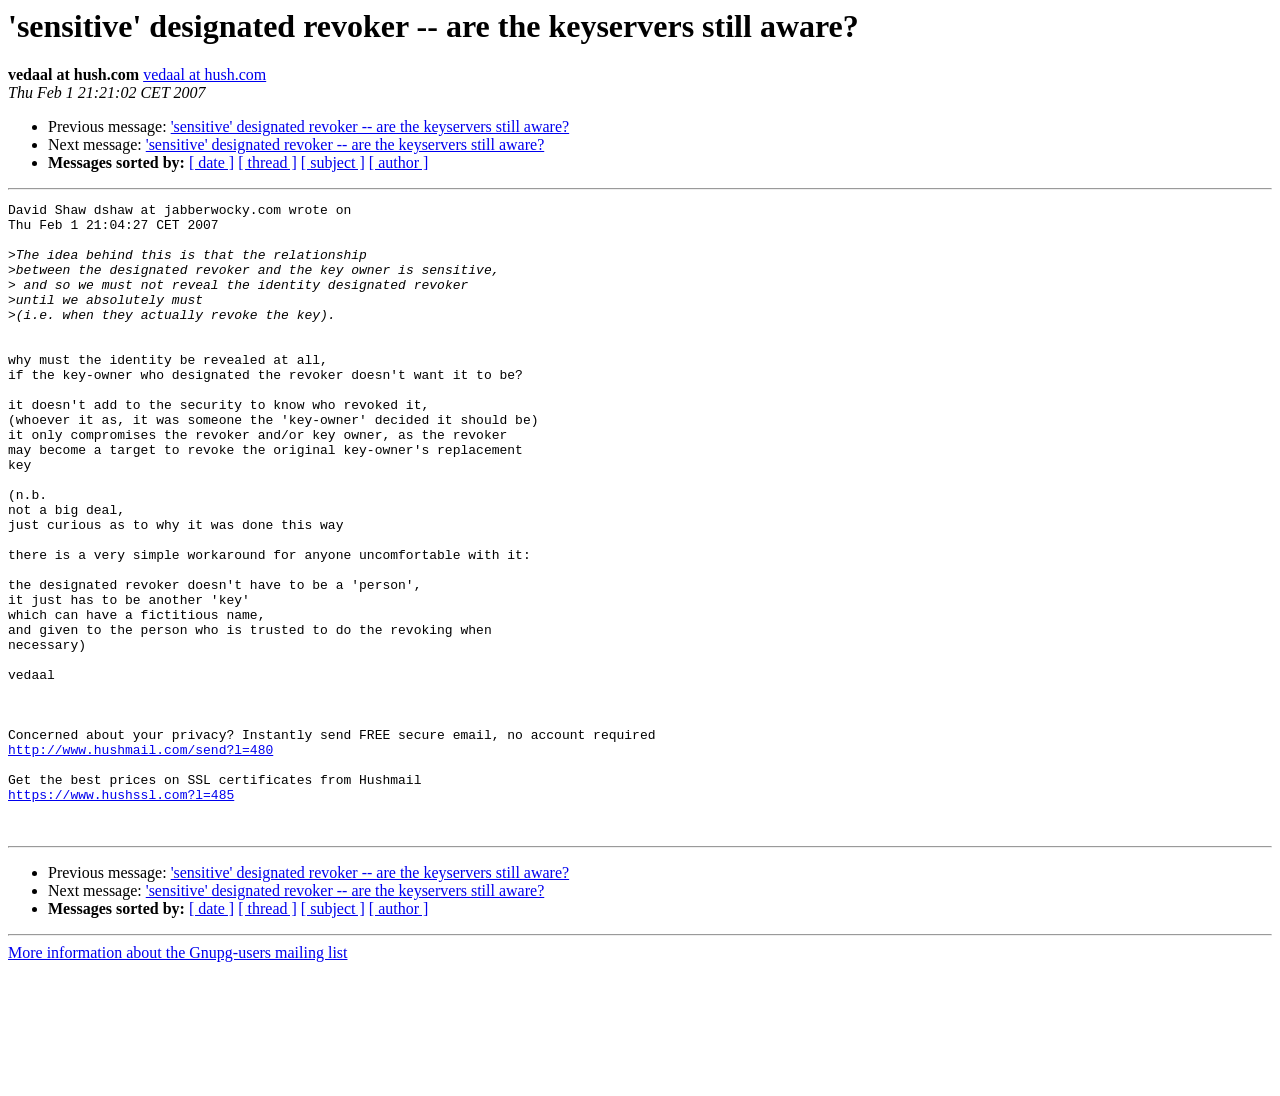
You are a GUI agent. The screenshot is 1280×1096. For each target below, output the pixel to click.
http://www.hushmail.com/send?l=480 (140, 860)
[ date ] (211, 162)
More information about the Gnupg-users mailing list (178, 1078)
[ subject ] (333, 162)
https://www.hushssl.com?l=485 (121, 914)
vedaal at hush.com (204, 74)
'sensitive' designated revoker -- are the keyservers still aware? (370, 126)
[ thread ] (267, 162)
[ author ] (399, 162)
